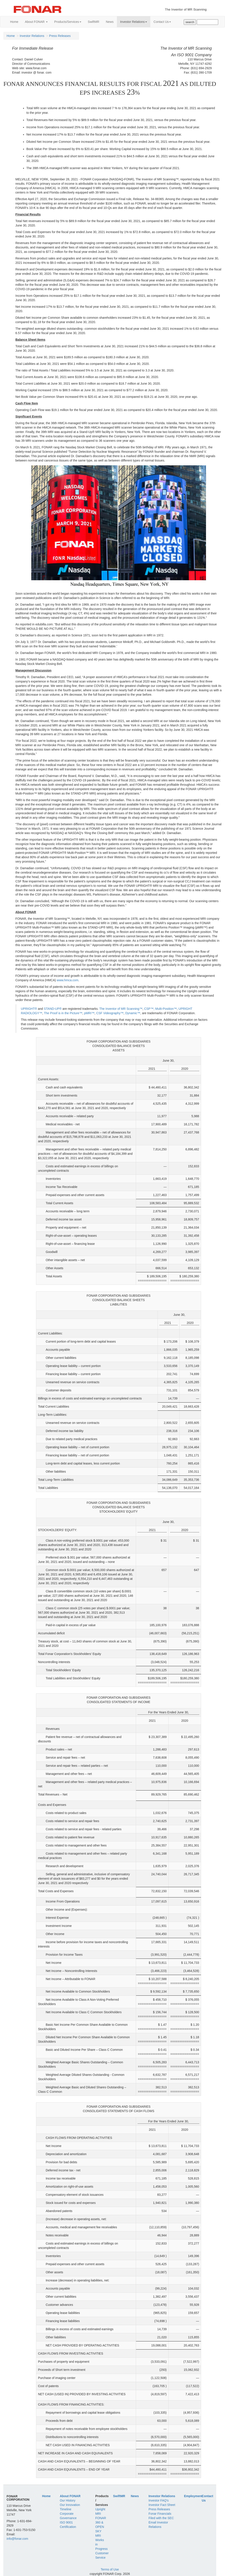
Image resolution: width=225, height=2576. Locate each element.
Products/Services (67, 22)
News (110, 22)
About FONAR (36, 22)
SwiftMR (93, 22)
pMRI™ (89, 1013)
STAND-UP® (53, 1008)
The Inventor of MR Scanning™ (120, 1008)
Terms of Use (110, 2569)
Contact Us (162, 22)
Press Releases (60, 36)
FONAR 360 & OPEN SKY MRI (100, 2526)
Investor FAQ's (159, 2500)
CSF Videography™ (109, 1013)
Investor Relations (133, 22)
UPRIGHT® (29, 1008)
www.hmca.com (67, 980)
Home (14, 22)
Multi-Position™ (166, 1008)
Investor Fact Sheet (162, 2505)
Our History (67, 2500)
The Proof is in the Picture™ (63, 1013)
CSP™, (149, 1008)
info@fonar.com (17, 2538)
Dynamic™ (132, 1013)
